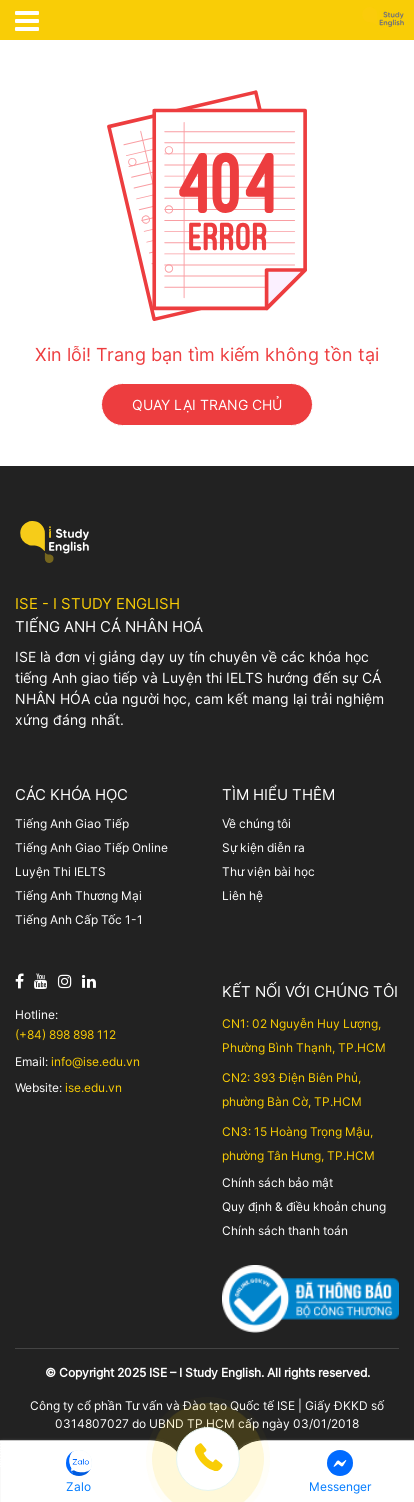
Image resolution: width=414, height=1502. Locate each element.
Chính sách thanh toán (285, 1230)
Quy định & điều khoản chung (304, 1206)
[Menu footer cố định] (207, 1476)
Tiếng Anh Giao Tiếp (72, 823)
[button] (79, 1471)
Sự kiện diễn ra (263, 847)
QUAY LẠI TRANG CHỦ (207, 404)
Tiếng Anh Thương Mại (78, 895)
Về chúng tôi (256, 823)
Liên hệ (242, 895)
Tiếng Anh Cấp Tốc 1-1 (79, 919)
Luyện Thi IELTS (60, 871)
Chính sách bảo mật (277, 1182)
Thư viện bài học (268, 871)
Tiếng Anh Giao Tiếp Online (91, 847)
